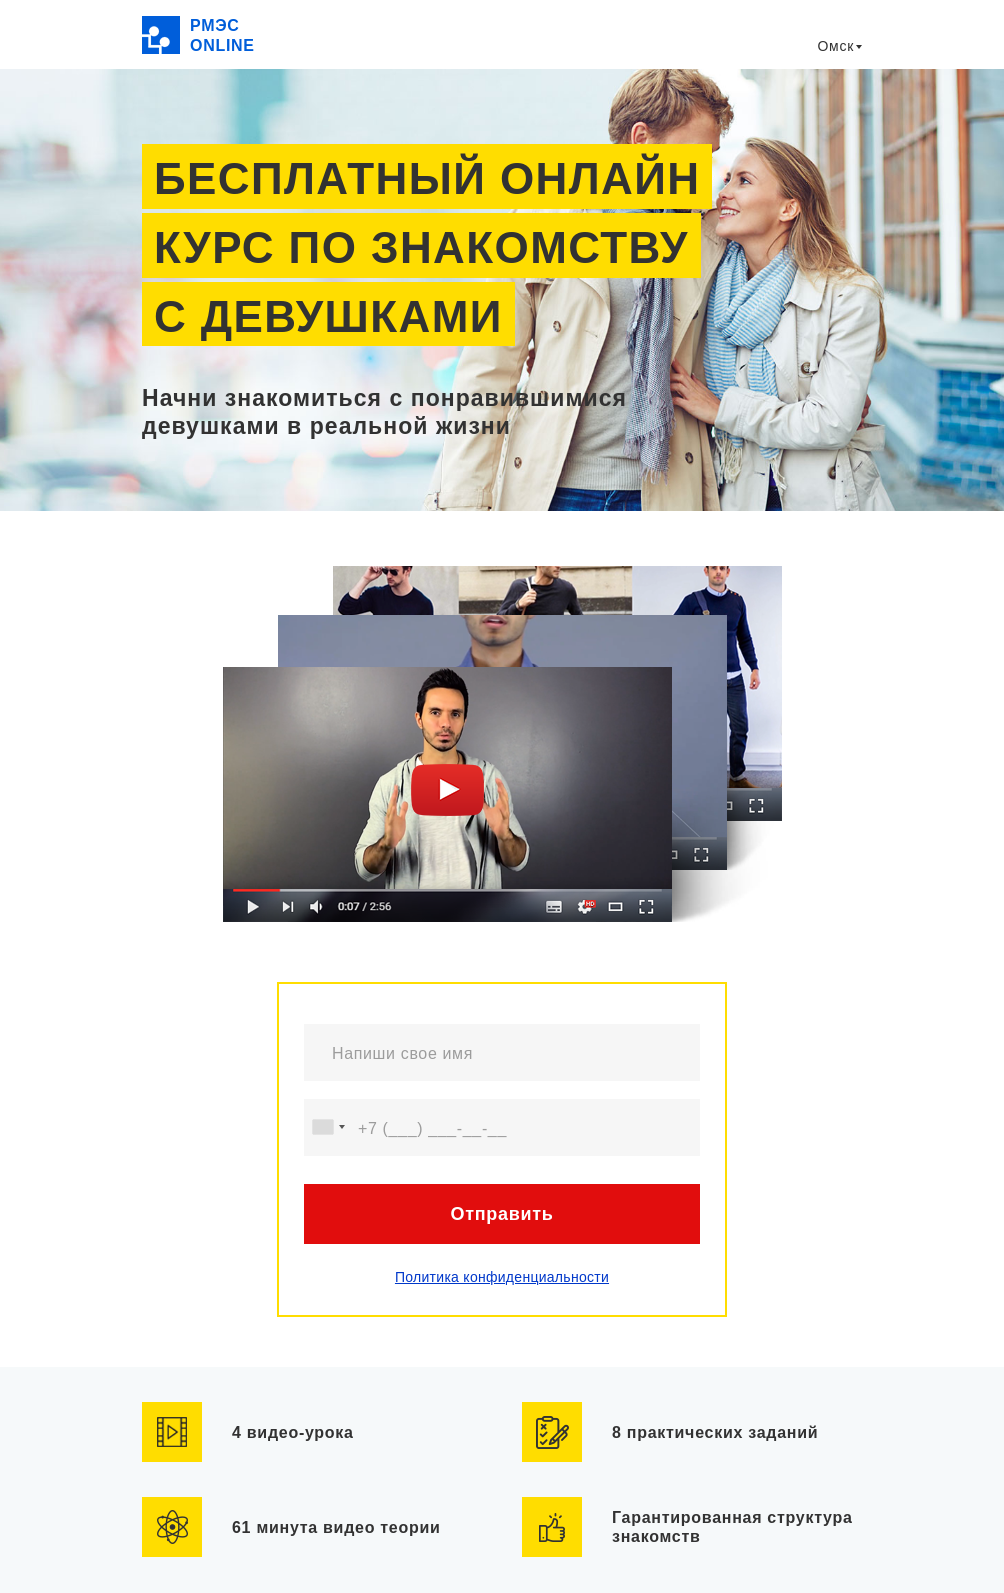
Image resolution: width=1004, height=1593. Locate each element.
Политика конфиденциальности (502, 1277)
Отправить (501, 1214)
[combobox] (328, 1127)
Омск (835, 46)
